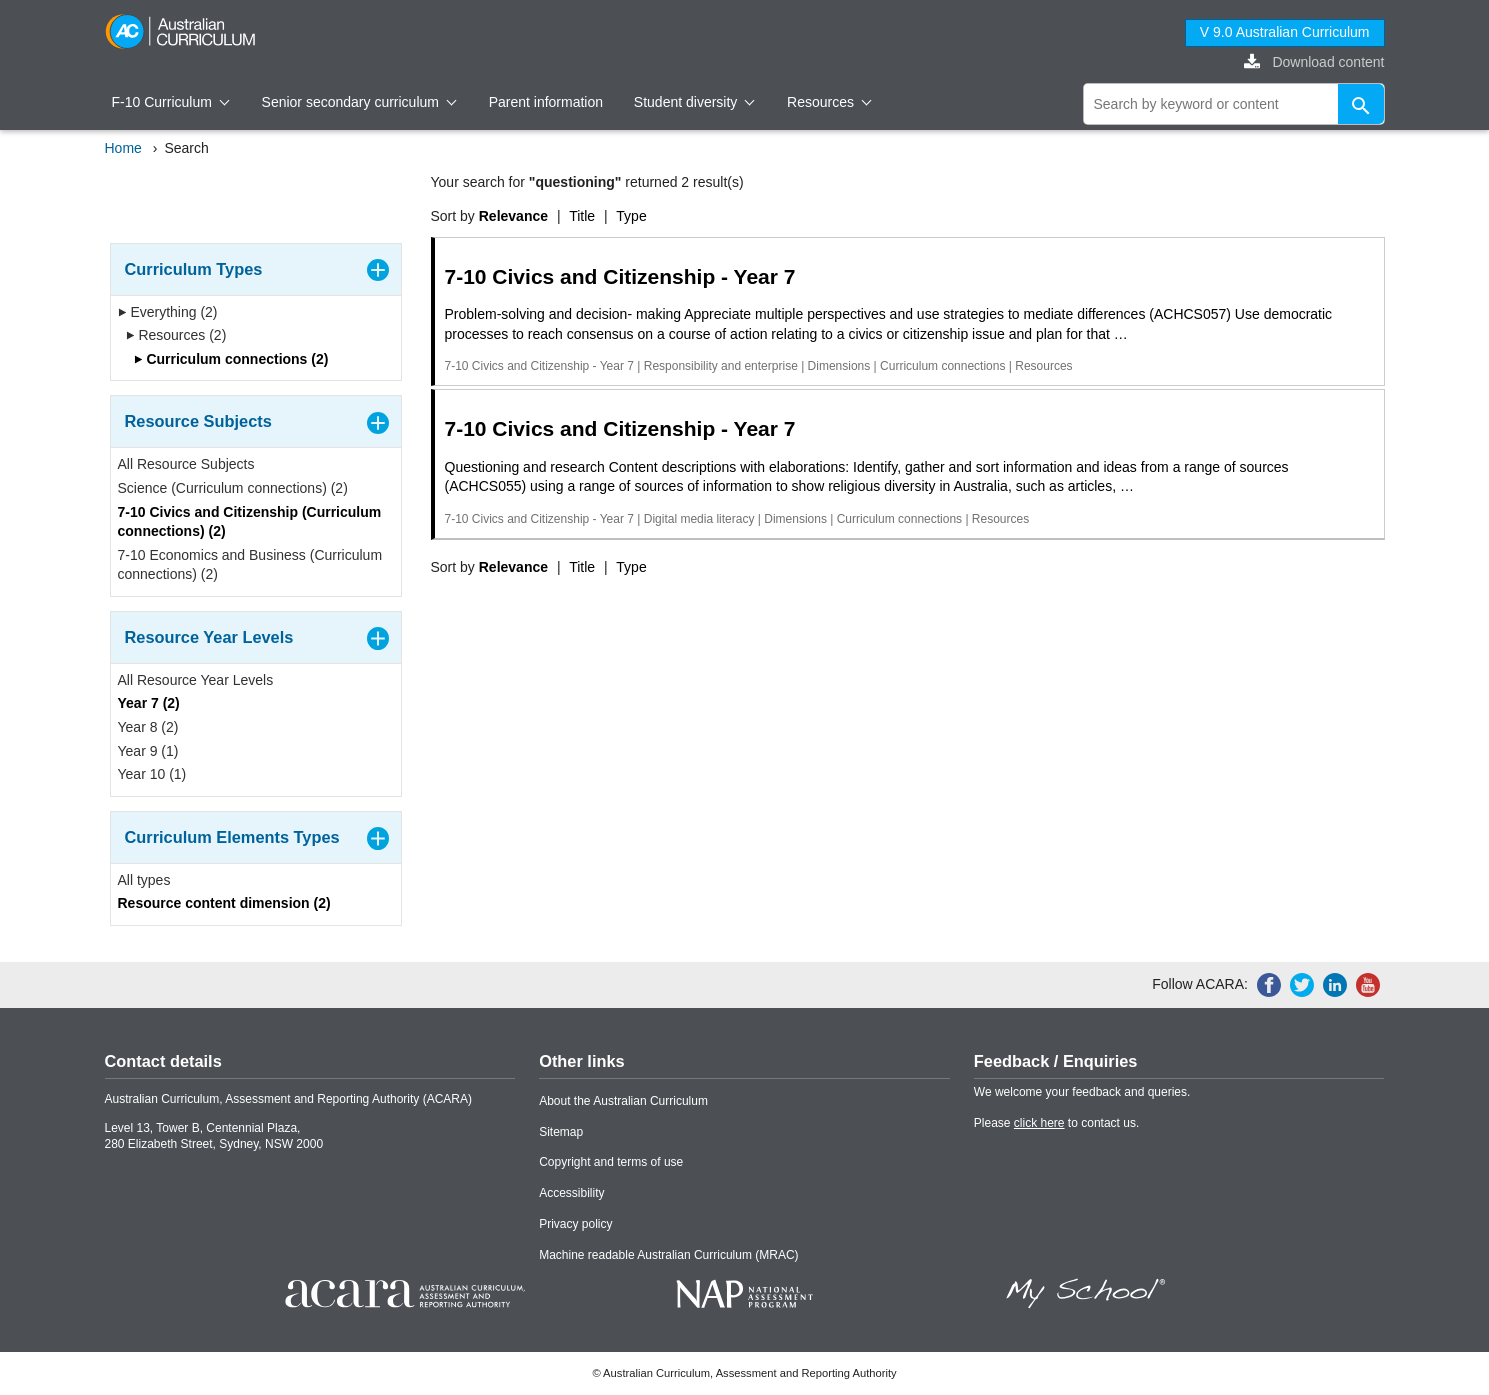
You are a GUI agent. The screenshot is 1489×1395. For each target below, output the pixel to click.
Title (582, 216)
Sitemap (561, 1132)
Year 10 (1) (152, 774)
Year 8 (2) (148, 727)
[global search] (1234, 104)
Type (631, 216)
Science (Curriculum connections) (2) (233, 488)
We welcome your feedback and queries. (1082, 1092)
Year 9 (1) (148, 751)
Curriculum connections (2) (231, 359)
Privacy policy (575, 1224)
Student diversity (694, 102)
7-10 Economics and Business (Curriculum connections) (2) (250, 565)
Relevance (513, 216)
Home (123, 148)
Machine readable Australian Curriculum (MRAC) (668, 1255)
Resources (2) (176, 335)
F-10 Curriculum (171, 102)
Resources (829, 102)
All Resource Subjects (186, 464)
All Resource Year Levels (196, 680)
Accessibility (571, 1193)
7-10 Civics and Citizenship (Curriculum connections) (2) (250, 522)
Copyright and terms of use (611, 1162)
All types (144, 880)
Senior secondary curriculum (359, 102)
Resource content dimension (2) (224, 903)
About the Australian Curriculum (623, 1101)
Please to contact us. (1056, 1123)
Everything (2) (168, 312)
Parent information (546, 102)
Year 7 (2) (149, 703)
